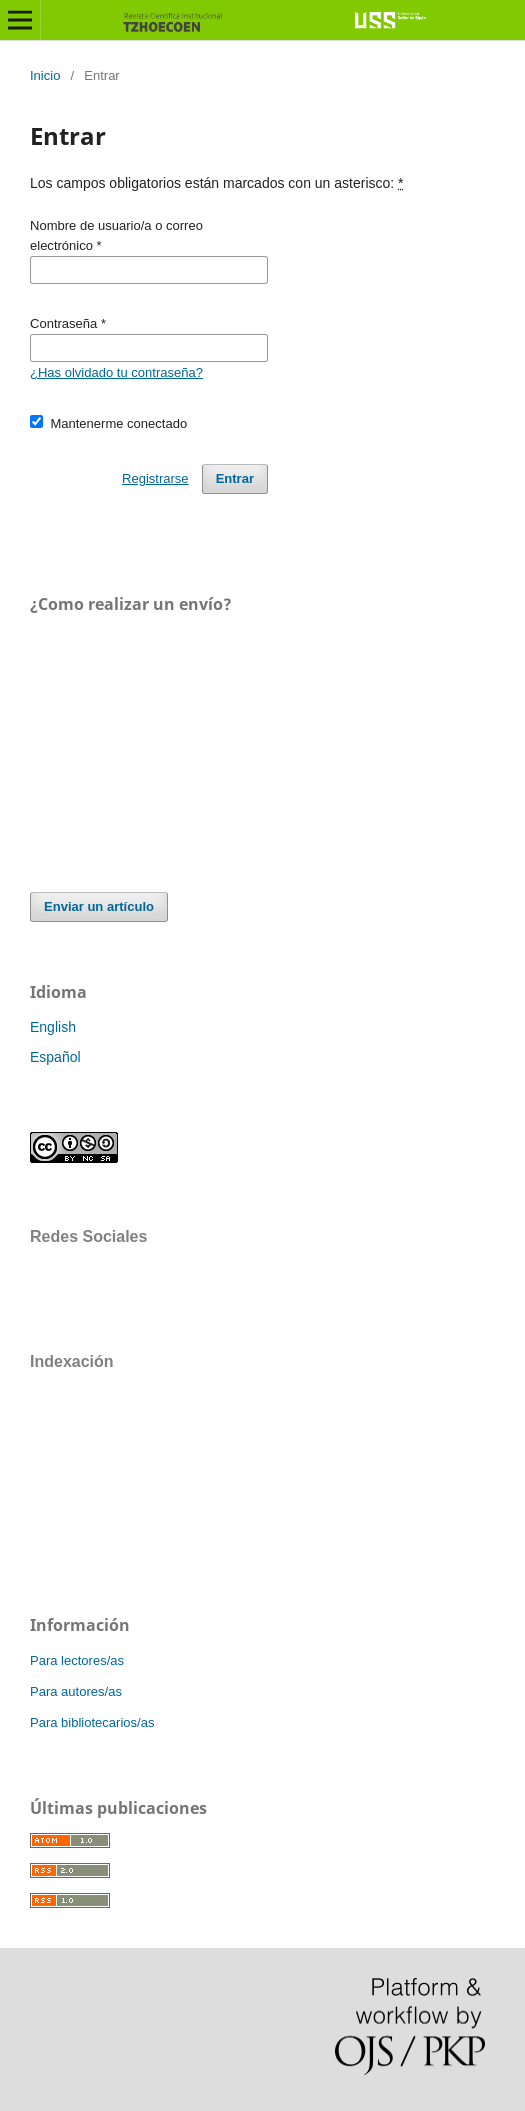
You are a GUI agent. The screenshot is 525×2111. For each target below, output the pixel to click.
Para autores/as (76, 1691)
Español (55, 1057)
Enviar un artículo (99, 906)
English (53, 1027)
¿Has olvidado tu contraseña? (116, 372)
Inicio (45, 75)
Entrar (235, 478)
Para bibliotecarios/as (92, 1722)
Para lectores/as (77, 1660)
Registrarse (155, 478)
